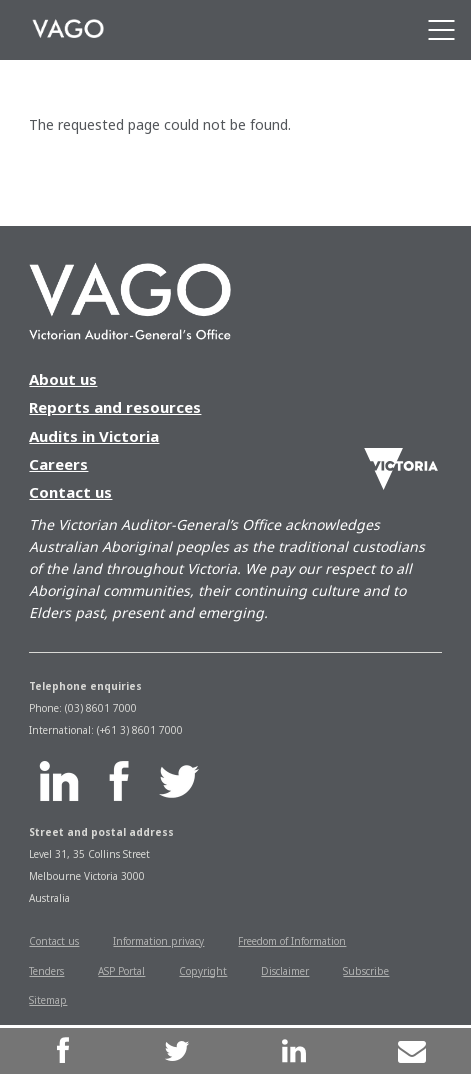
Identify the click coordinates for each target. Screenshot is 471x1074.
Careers (58, 464)
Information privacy (158, 941)
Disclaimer (285, 971)
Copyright (203, 971)
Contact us (70, 492)
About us (63, 379)
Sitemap (48, 1000)
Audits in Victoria (94, 436)
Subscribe (366, 971)
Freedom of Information (292, 941)
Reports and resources (115, 407)
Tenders (46, 971)
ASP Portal (121, 971)
